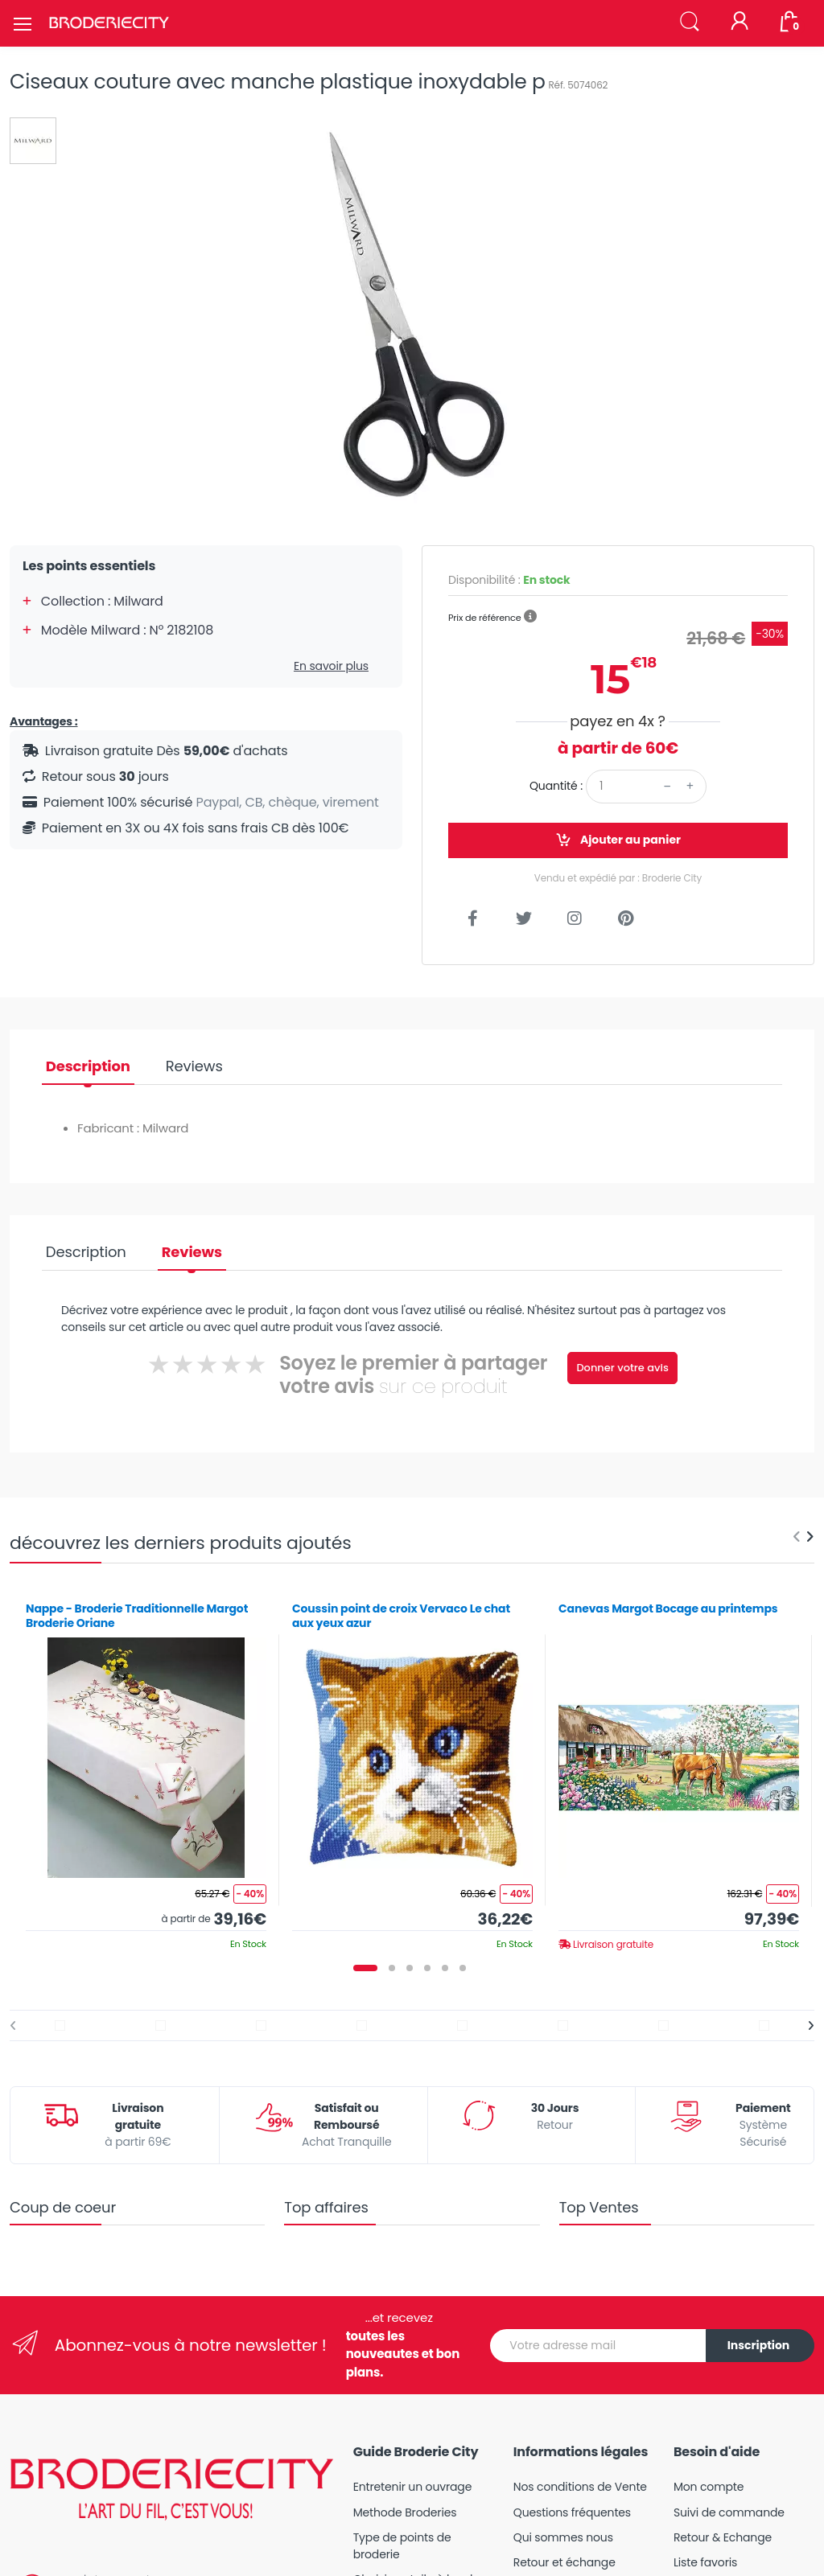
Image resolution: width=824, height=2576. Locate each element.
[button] (690, 22)
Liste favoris (705, 2562)
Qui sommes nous (563, 2537)
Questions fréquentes (572, 2512)
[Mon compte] (739, 22)
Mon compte (709, 2487)
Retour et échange (564, 2562)
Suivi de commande (729, 2512)
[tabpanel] (146, 1770)
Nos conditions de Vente (580, 2487)
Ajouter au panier (618, 840)
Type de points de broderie (402, 2545)
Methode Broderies (405, 2512)
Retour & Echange (723, 2537)
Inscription (758, 2345)
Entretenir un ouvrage (412, 2487)
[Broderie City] (108, 23)
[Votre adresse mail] (598, 2345)
